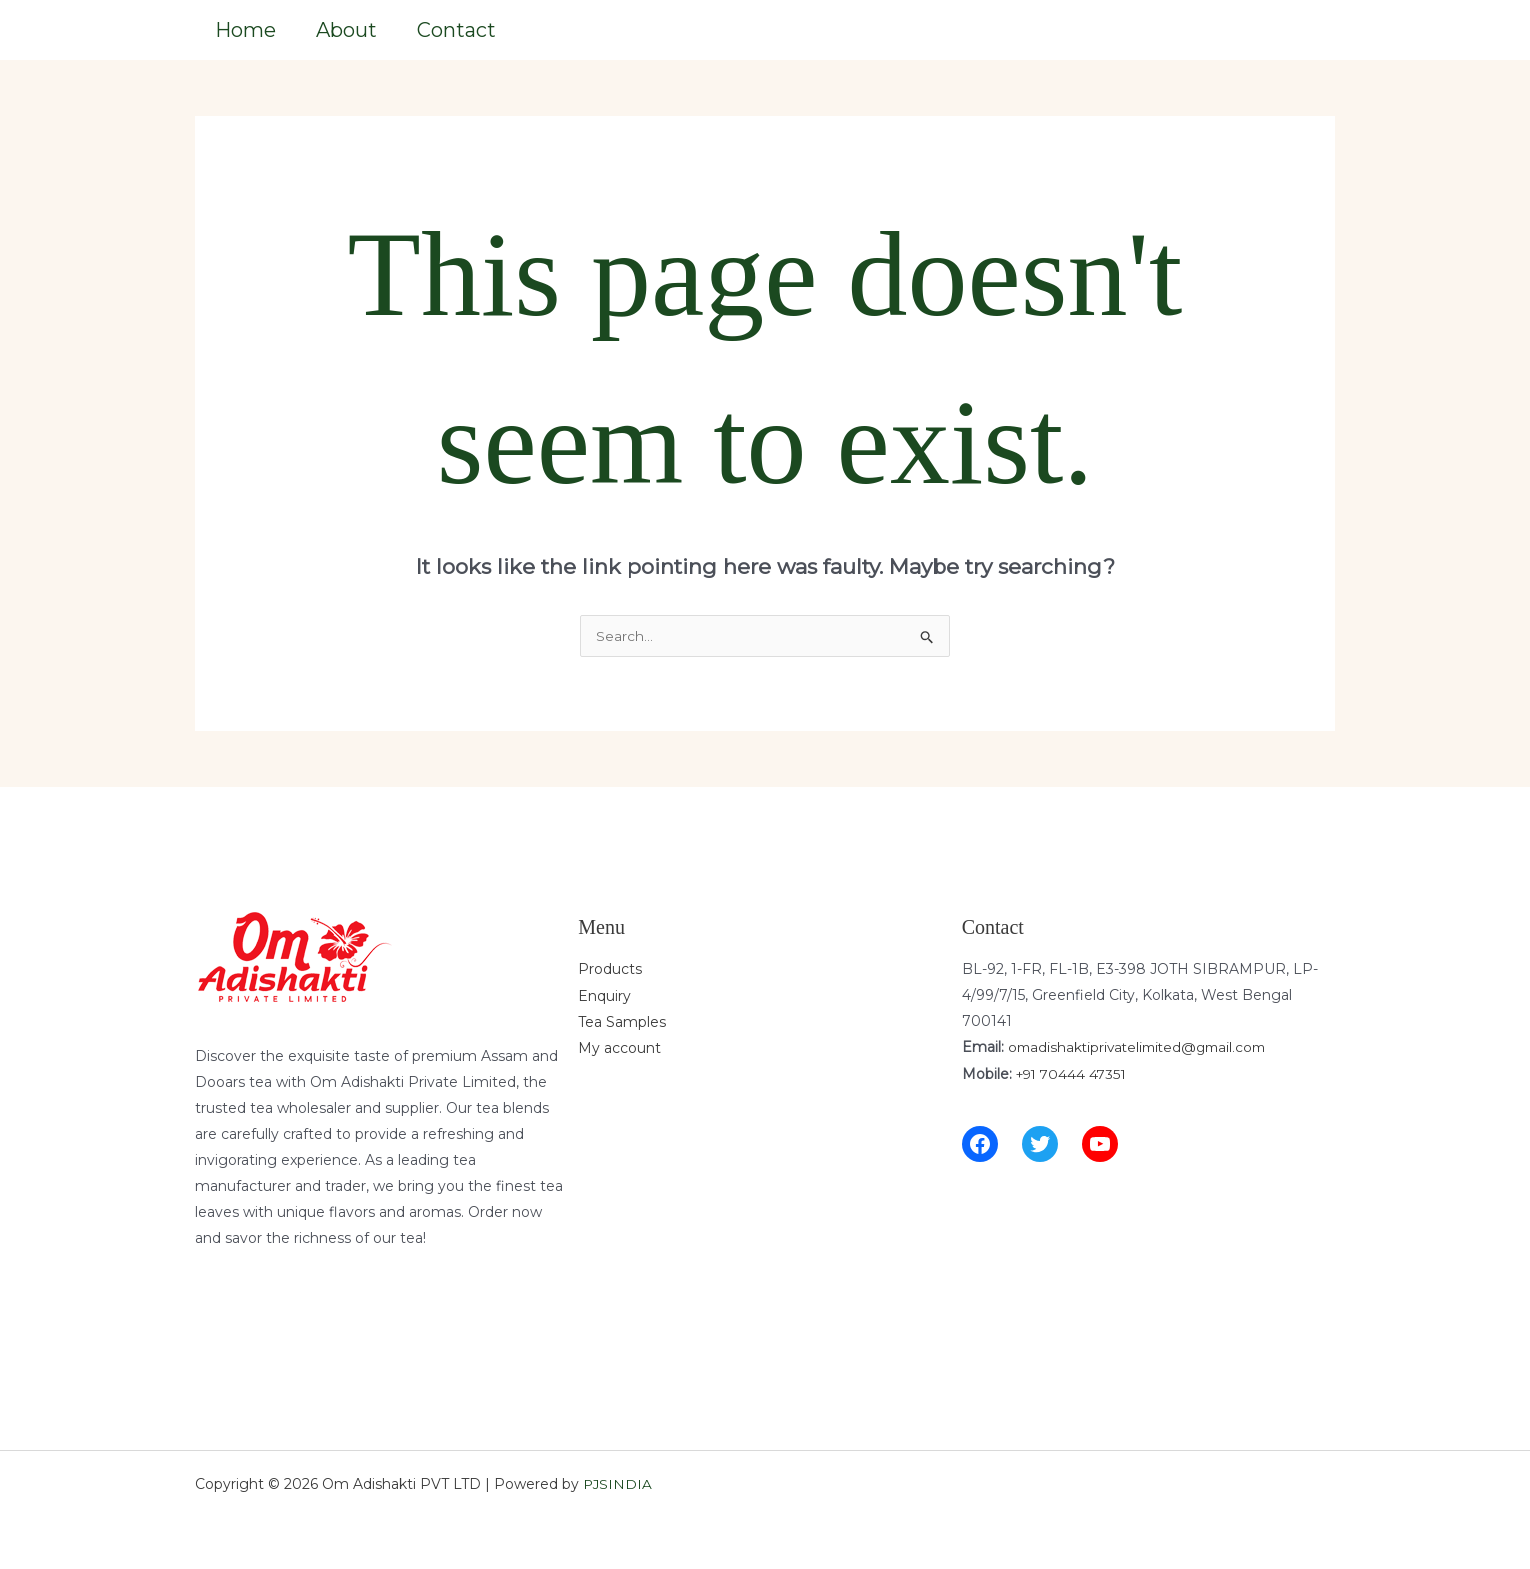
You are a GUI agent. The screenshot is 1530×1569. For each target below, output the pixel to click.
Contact (456, 27)
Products (610, 967)
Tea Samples (622, 1019)
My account (619, 1045)
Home (245, 27)
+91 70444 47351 (1074, 1071)
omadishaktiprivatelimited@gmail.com (1143, 1045)
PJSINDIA (618, 1482)
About (346, 27)
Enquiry (604, 993)
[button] (1277, 28)
